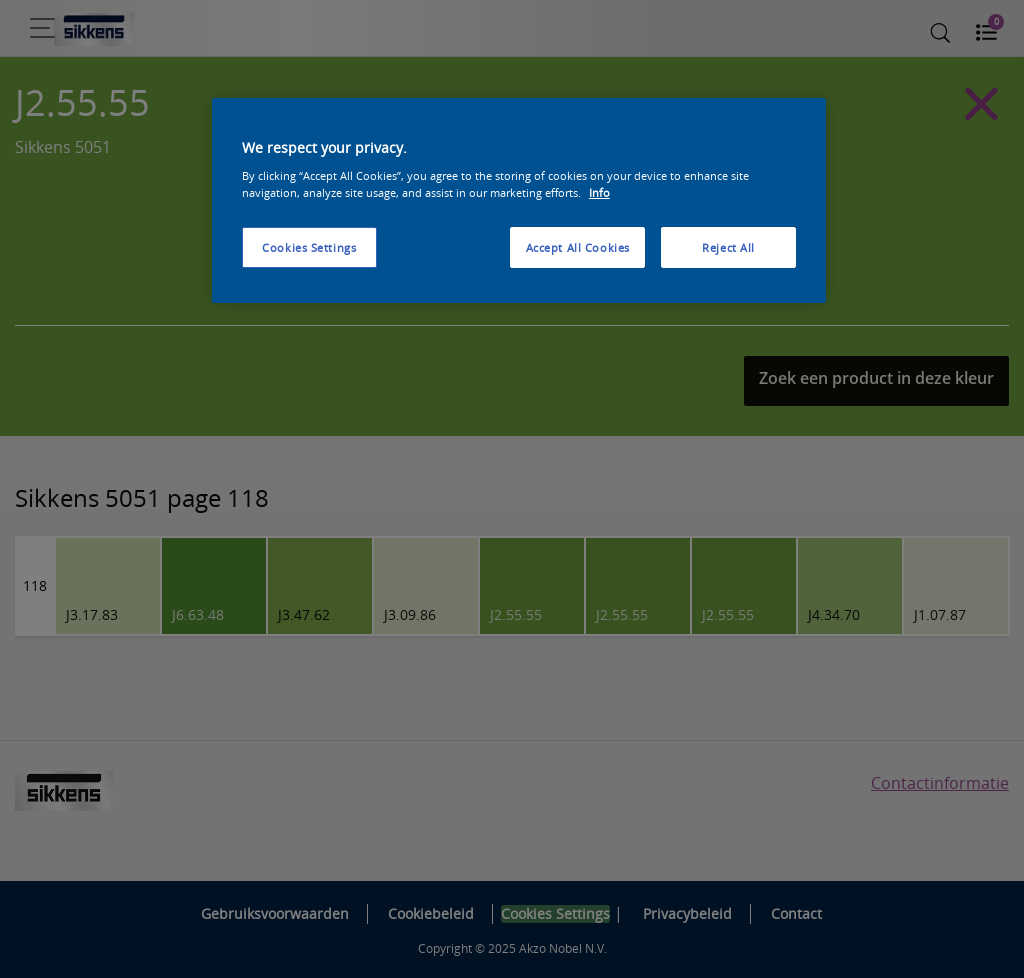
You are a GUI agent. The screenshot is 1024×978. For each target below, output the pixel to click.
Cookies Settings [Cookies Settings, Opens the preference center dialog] (309, 247)
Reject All (728, 247)
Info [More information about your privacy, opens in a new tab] (599, 192)
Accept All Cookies (578, 247)
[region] (519, 201)
